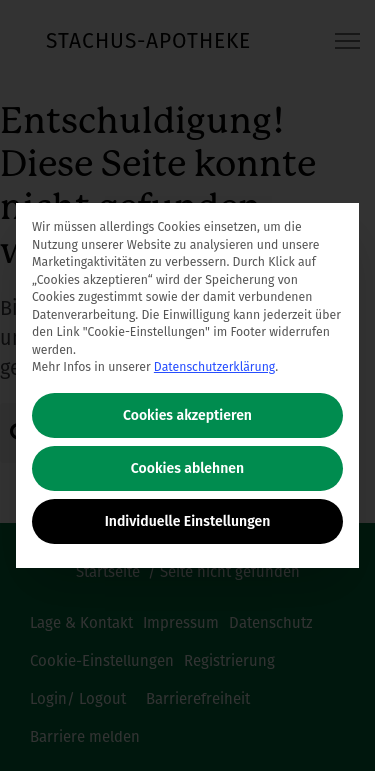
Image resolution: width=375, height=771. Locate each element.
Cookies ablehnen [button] (187, 468)
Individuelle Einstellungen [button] (188, 521)
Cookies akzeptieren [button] (187, 415)
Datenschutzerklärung (214, 367)
